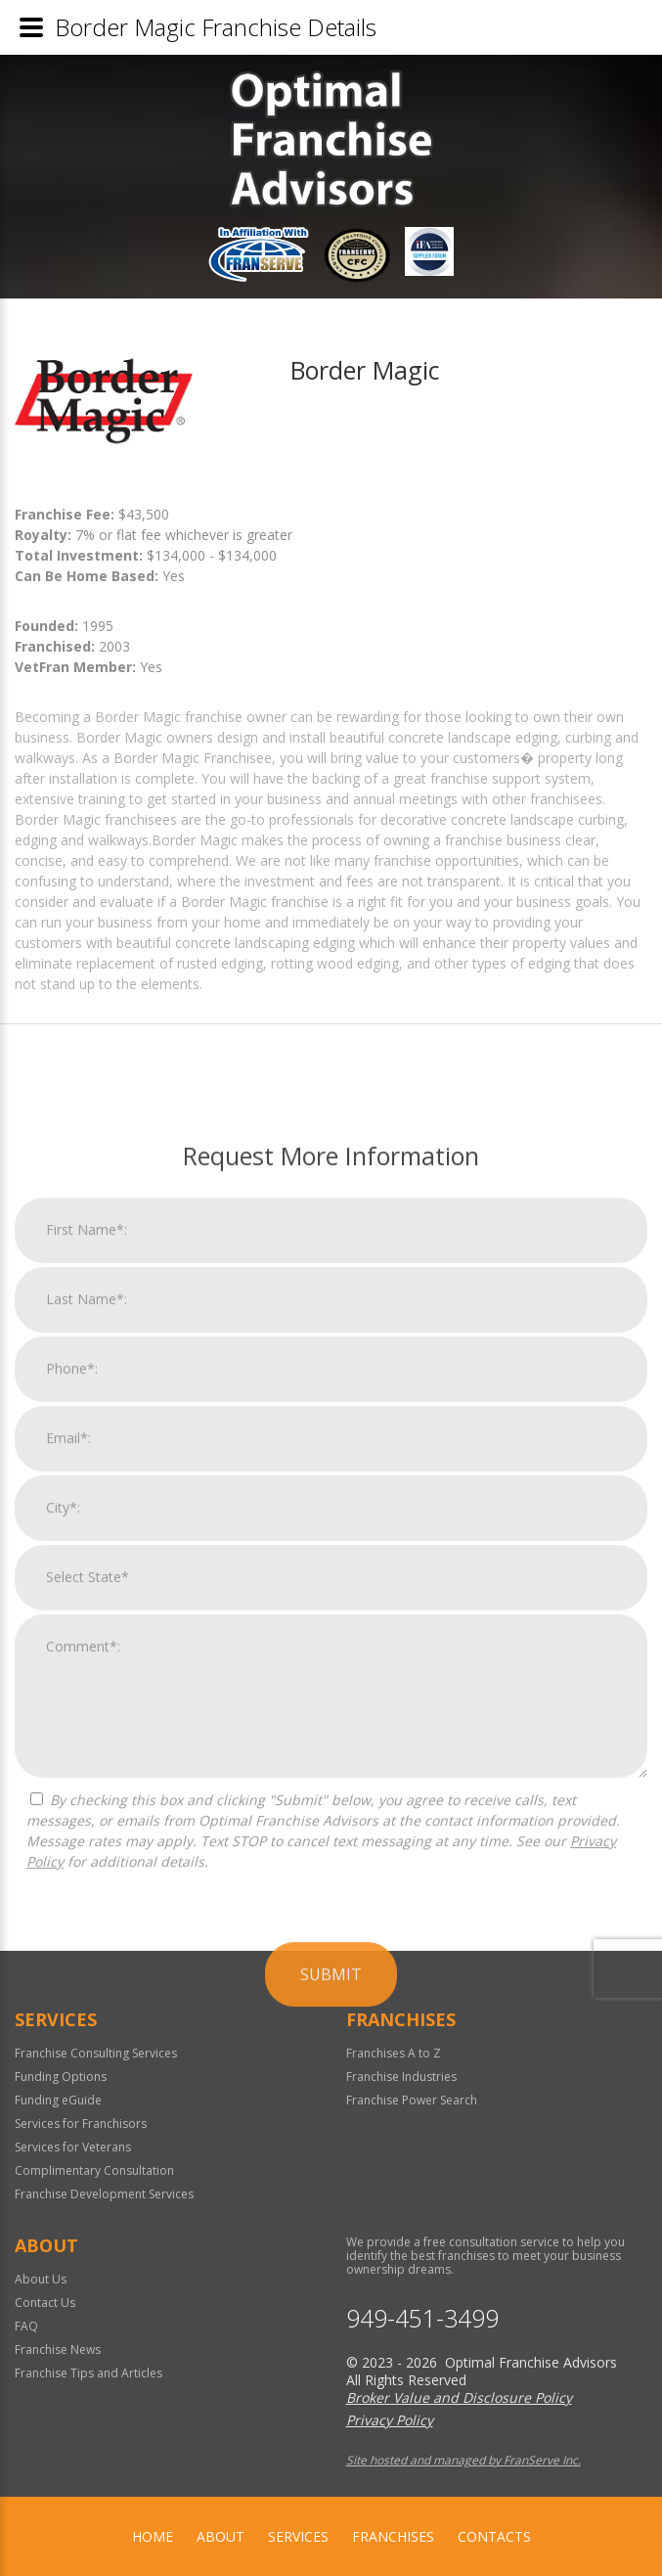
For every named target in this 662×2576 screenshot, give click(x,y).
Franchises (393, 2536)
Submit (331, 2365)
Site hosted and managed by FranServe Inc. (463, 2460)
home (152, 2536)
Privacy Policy (389, 2420)
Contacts (494, 2536)
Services (298, 2536)
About (220, 2536)
